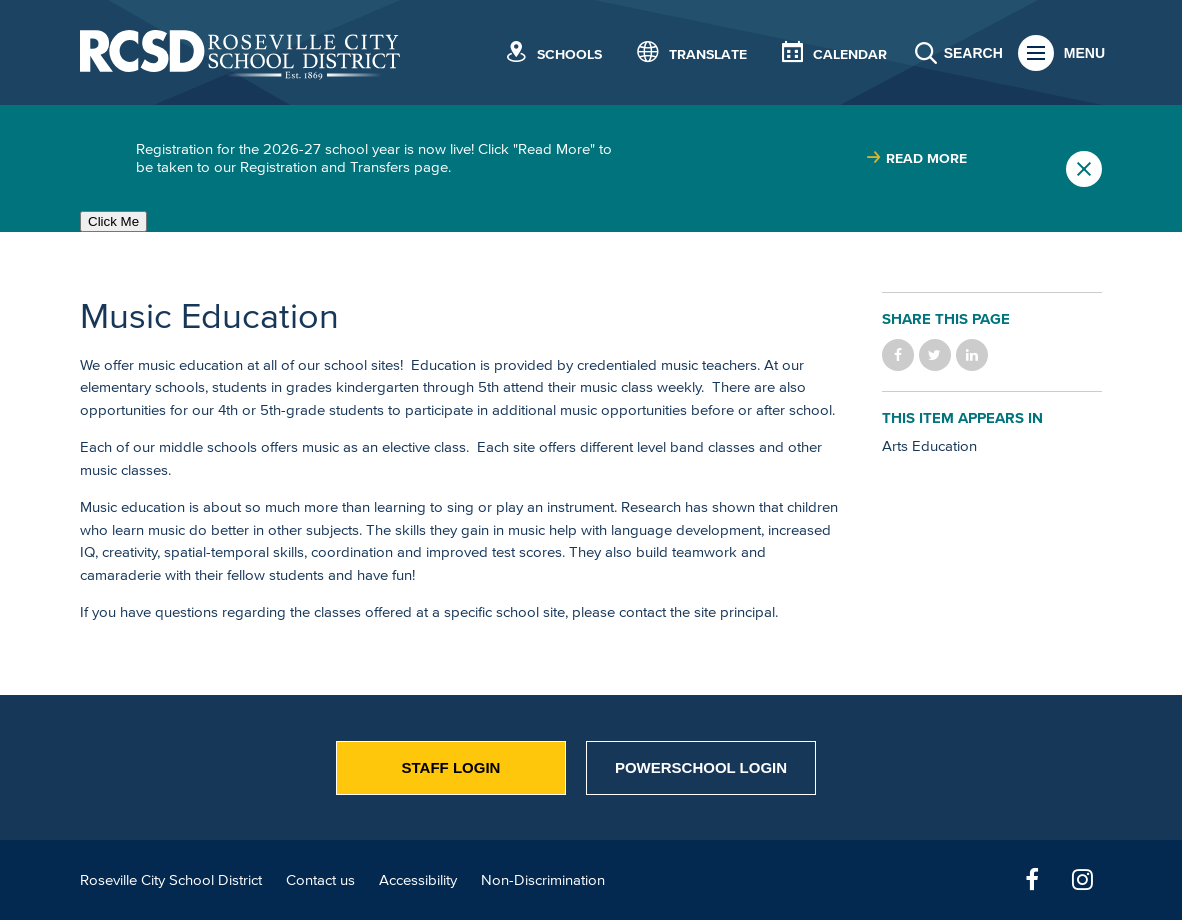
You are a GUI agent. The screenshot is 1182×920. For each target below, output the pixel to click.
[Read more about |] (916, 158)
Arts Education (929, 445)
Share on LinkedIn (972, 355)
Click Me (113, 221)
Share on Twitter (935, 355)
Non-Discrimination (543, 879)
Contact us (320, 879)
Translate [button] (708, 54)
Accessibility (418, 879)
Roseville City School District (171, 879)
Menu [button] (1084, 53)
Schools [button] (569, 54)
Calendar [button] (850, 54)
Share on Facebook (898, 355)
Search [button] (973, 53)
